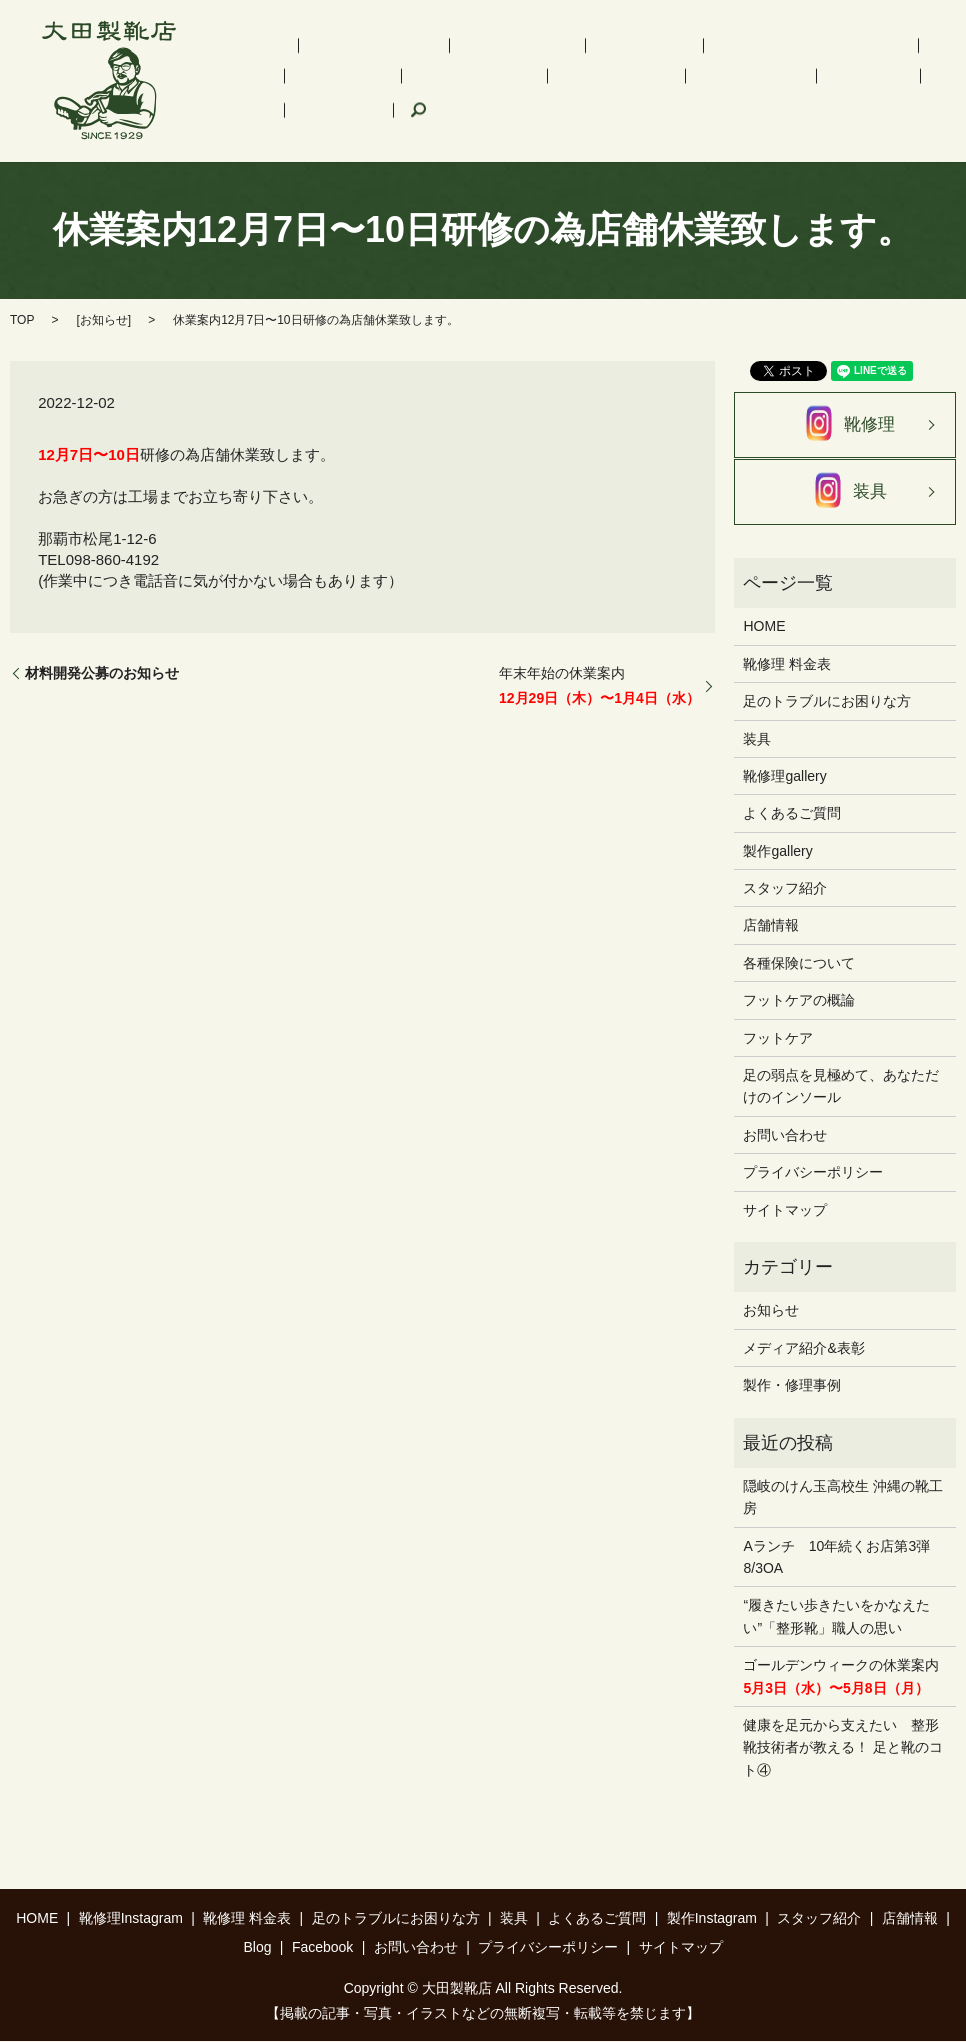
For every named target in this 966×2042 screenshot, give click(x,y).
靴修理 (845, 426)
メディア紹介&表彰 (803, 1349)
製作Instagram (381, 95)
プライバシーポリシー (813, 1174)
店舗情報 (578, 95)
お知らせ (104, 320)
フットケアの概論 (799, 1002)
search (769, 96)
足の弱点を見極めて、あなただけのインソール (841, 1087)
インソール (547, 61)
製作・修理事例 (792, 1387)
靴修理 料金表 (448, 61)
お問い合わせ (785, 1136)
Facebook (703, 95)
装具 (803, 61)
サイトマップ (785, 1211)
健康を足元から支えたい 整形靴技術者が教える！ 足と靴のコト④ (843, 1748)
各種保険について (799, 964)
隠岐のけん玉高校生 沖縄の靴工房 (843, 1498)
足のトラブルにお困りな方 (685, 61)
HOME (240, 61)
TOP (22, 320)
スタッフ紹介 (488, 95)
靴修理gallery (784, 777)
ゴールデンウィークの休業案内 (841, 1678)
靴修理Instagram (332, 61)
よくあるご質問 (268, 95)
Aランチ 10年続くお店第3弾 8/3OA (843, 1558)
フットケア (871, 61)
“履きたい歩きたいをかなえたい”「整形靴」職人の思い (836, 1618)
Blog (639, 95)
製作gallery (777, 852)
